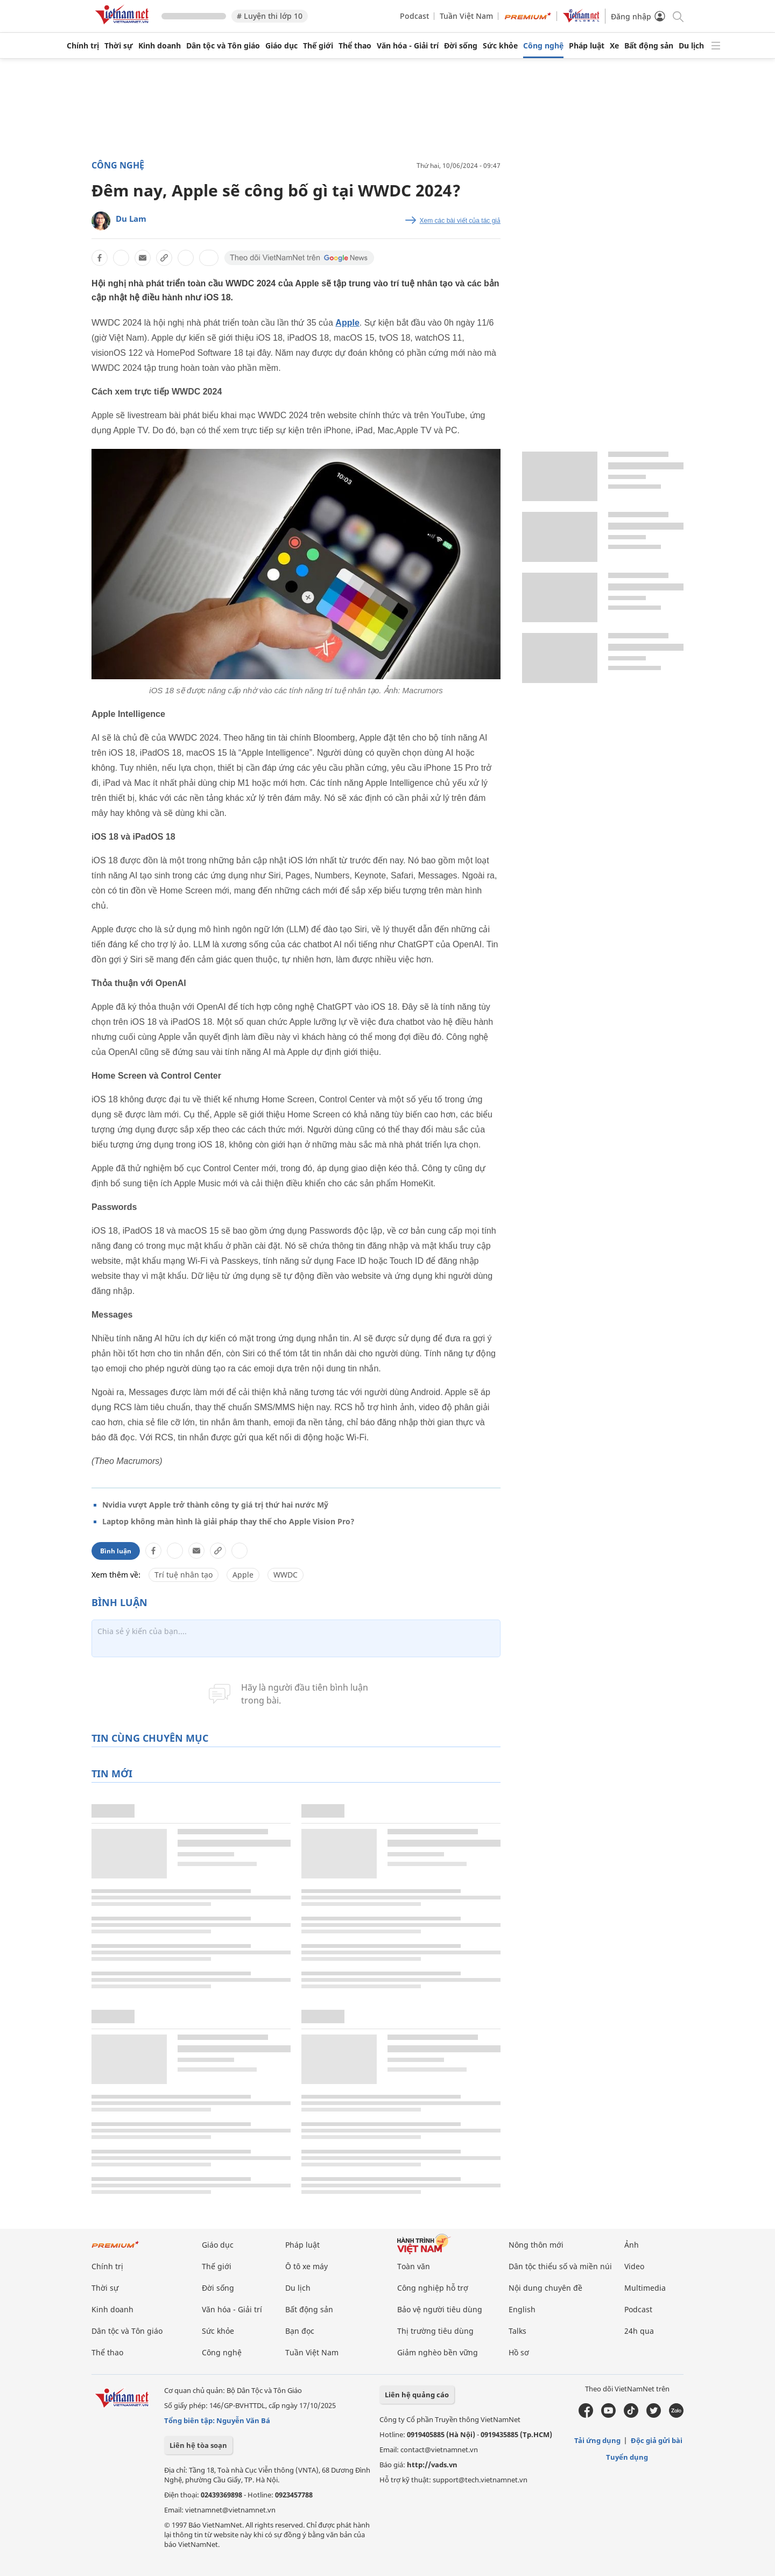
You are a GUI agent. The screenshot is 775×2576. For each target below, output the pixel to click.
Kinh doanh (159, 46)
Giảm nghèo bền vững (437, 2352)
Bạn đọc (299, 2331)
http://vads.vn (432, 2464)
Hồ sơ (519, 2352)
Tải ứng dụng (597, 2440)
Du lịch (691, 46)
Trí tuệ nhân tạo (183, 1574)
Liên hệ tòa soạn (198, 2445)
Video (634, 2266)
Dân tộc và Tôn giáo (223, 46)
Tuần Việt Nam (466, 16)
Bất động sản (648, 46)
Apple (347, 322)
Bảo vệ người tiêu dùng (439, 2309)
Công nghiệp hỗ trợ (432, 2288)
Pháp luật (586, 46)
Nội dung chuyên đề (545, 2288)
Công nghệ (543, 46)
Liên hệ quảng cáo (417, 2394)
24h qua (639, 2331)
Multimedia (645, 2288)
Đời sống (460, 46)
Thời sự (118, 46)
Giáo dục (281, 46)
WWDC (285, 1574)
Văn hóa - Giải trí (408, 46)
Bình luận (115, 1551)
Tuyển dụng (627, 2457)
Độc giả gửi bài (656, 2440)
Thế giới (318, 46)
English (522, 2309)
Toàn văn (413, 2266)
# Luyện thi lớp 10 (269, 16)
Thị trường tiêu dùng (435, 2331)
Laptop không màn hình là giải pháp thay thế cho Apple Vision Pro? (228, 1521)
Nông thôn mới (536, 2245)
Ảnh (631, 2245)
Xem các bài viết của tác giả (460, 220)
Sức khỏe (500, 46)
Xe (614, 46)
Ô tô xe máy (306, 2266)
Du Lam (131, 218)
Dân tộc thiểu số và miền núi (560, 2266)
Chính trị (83, 46)
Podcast (414, 16)
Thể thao (355, 46)
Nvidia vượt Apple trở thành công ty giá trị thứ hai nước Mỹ (215, 1505)
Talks (517, 2331)
